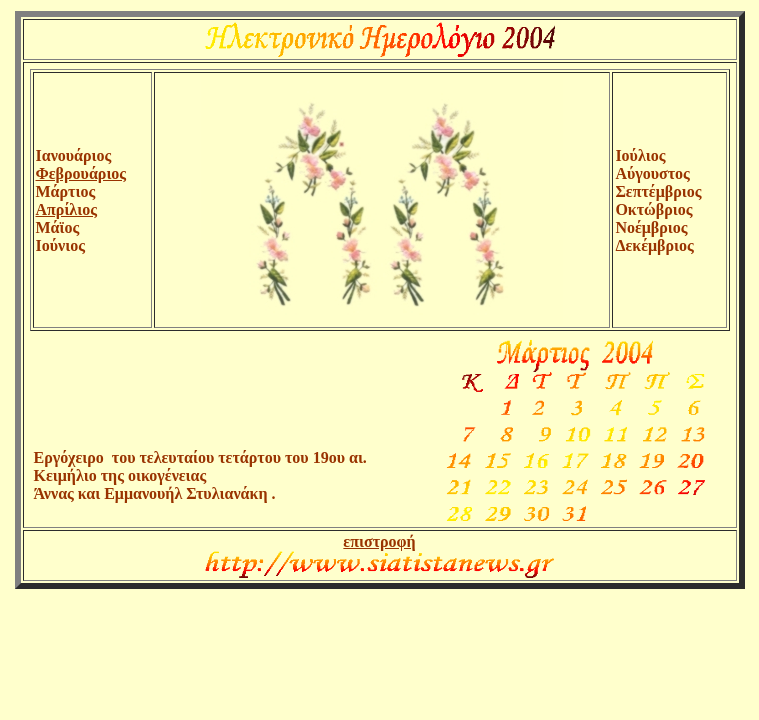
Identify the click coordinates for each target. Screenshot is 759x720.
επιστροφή (379, 541)
